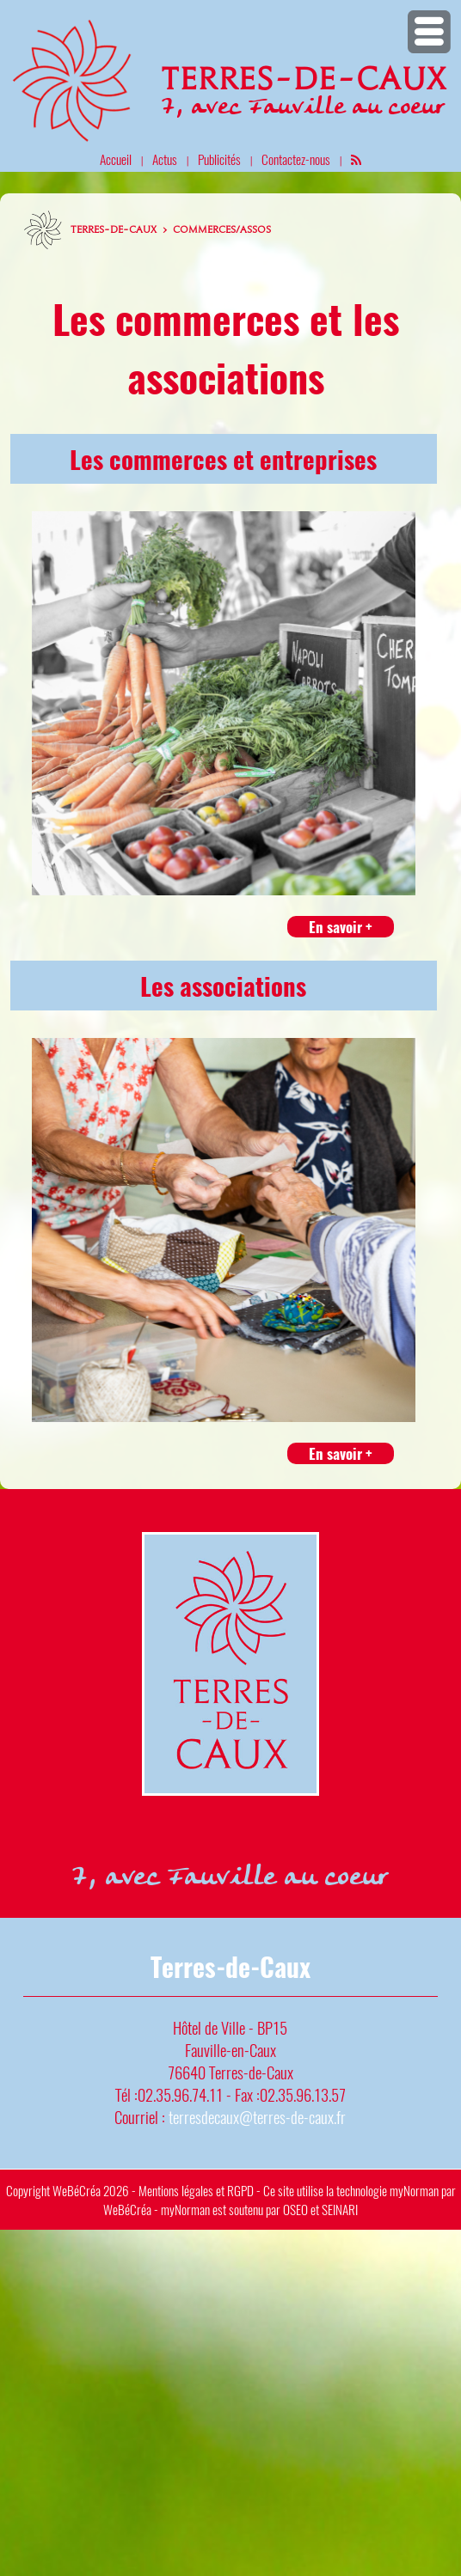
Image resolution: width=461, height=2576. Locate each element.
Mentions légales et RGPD (196, 2190)
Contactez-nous (295, 159)
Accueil (116, 159)
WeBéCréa (76, 2190)
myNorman (414, 2190)
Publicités (219, 159)
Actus (164, 159)
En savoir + (340, 926)
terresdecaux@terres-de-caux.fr (257, 2116)
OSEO (295, 2209)
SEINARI (340, 2209)
